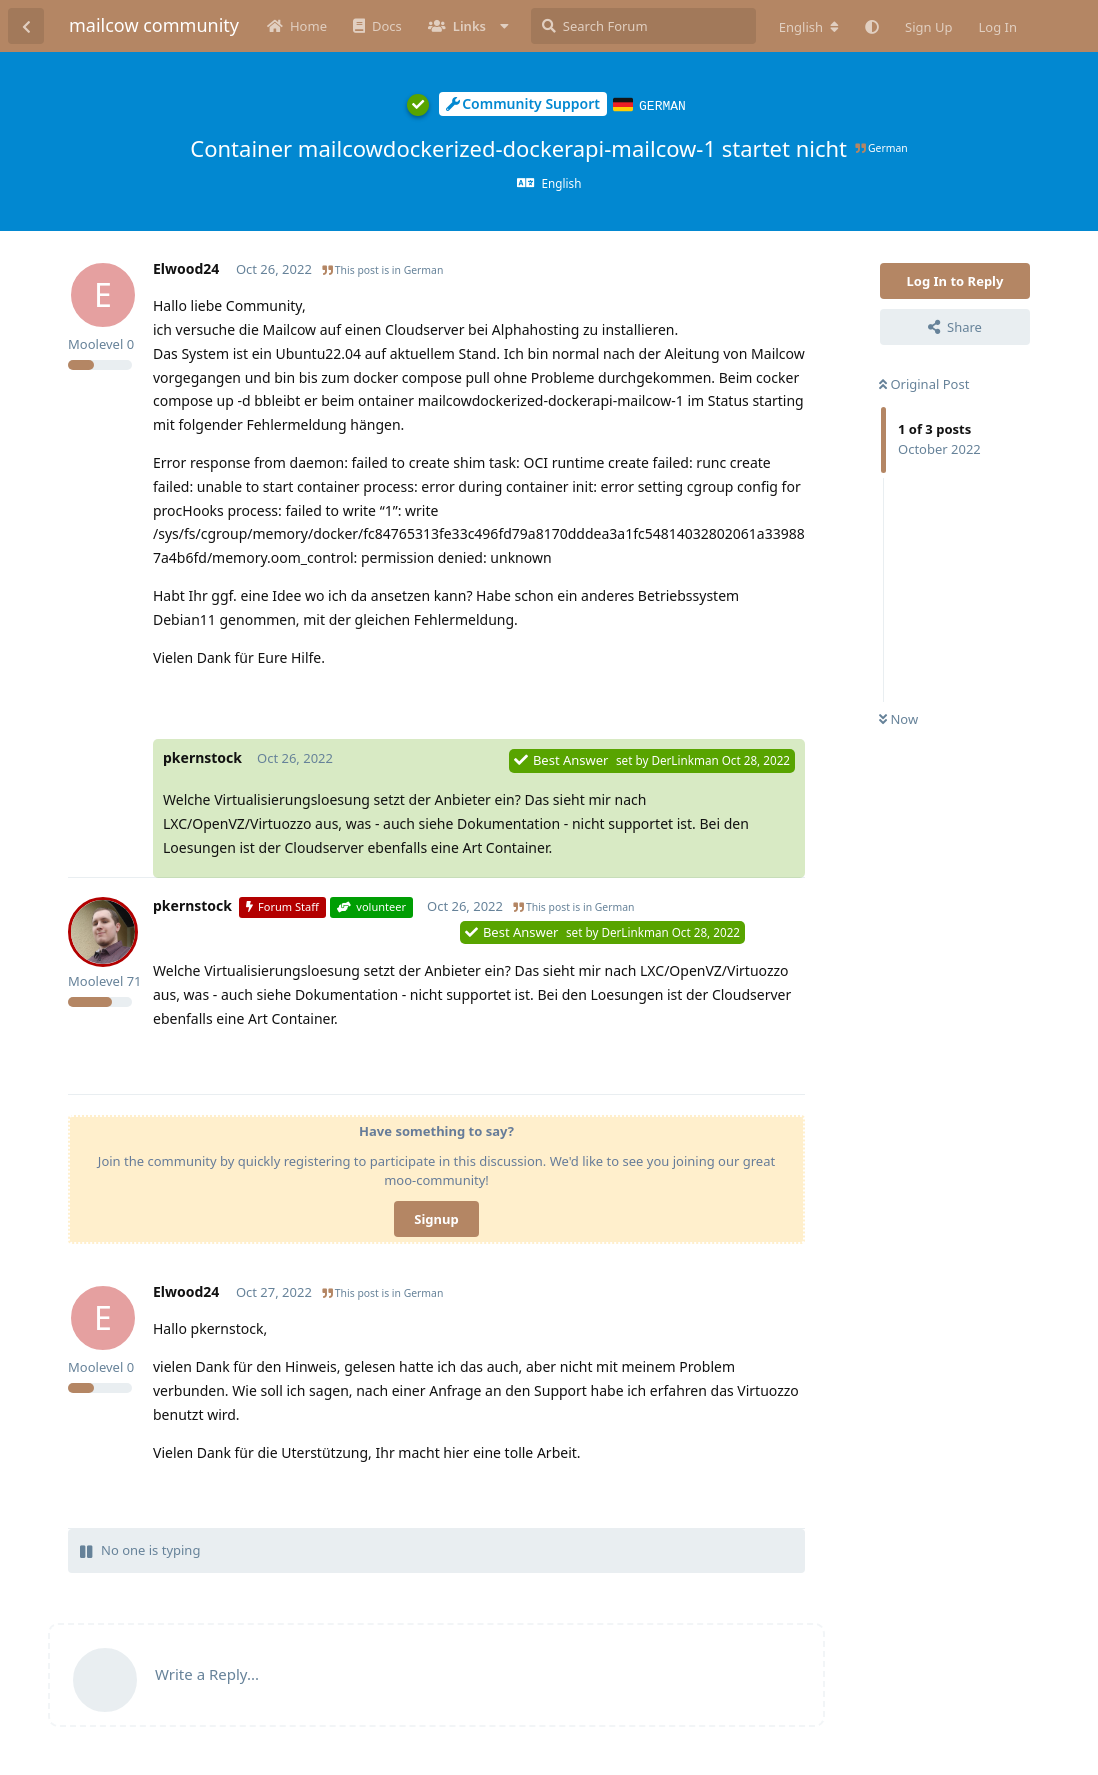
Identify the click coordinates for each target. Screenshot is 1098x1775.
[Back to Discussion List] (26, 26)
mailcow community (154, 25)
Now (898, 718)
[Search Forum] (643, 26)
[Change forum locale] (809, 27)
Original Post (924, 383)
